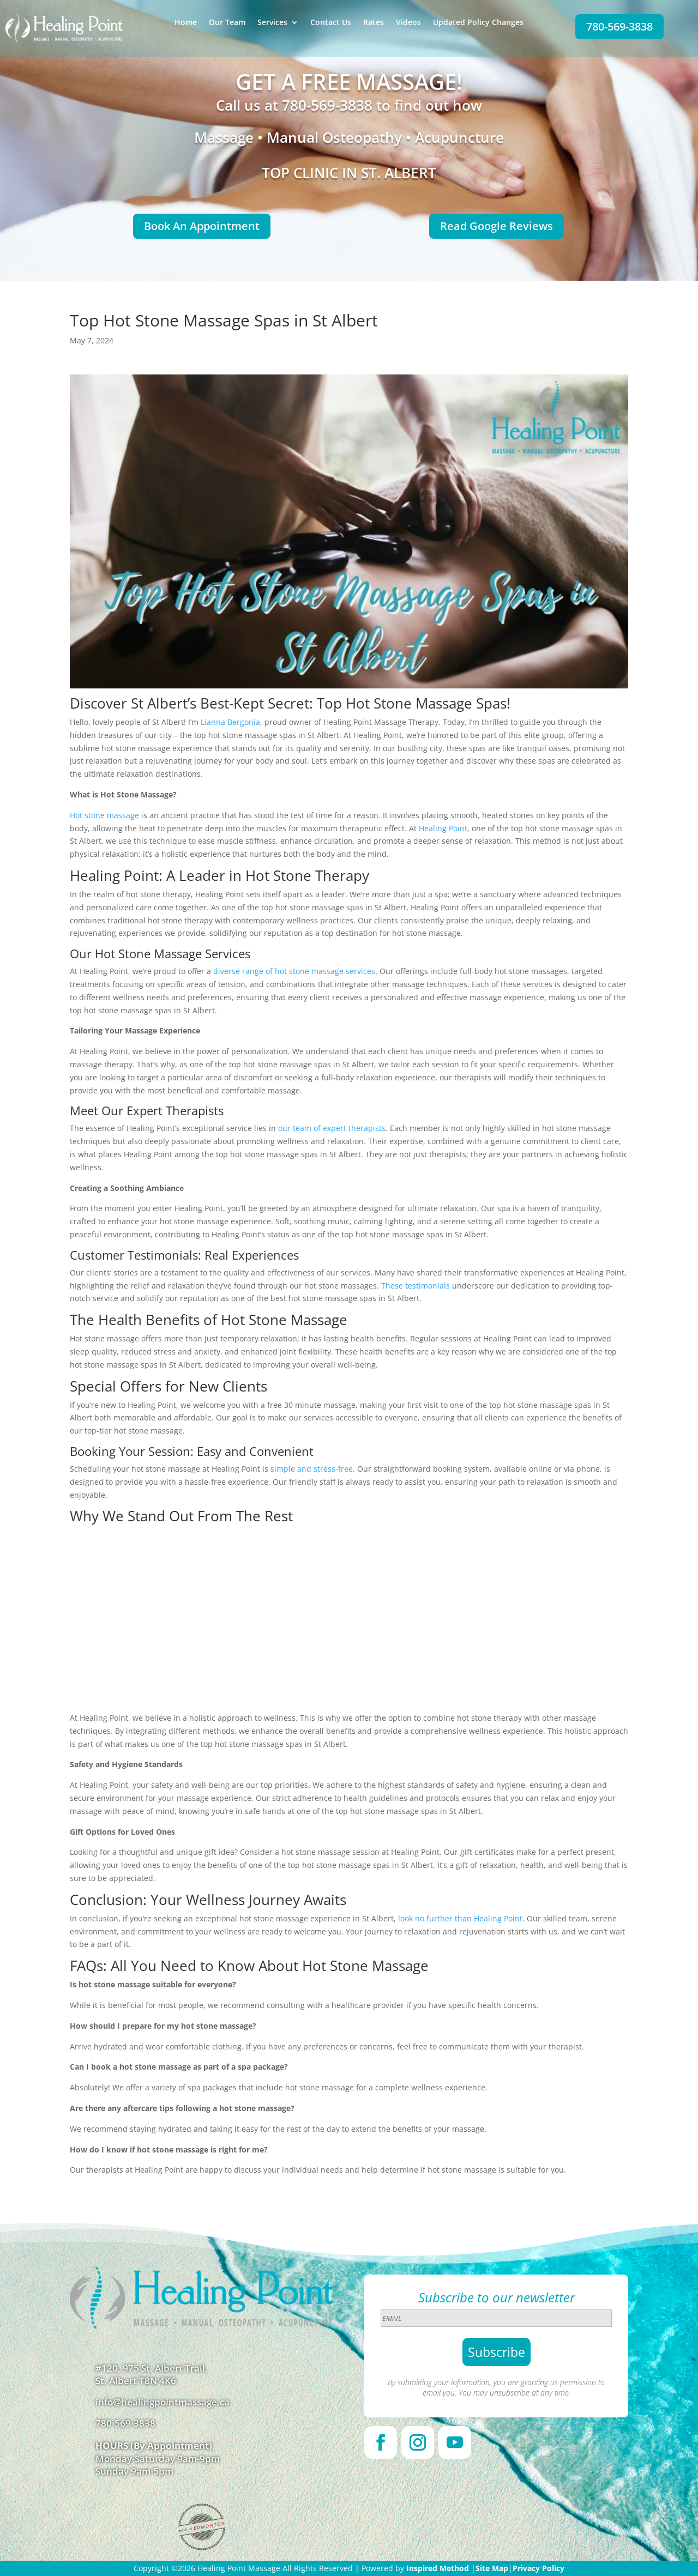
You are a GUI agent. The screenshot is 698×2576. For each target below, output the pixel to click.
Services (272, 23)
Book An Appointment (202, 226)
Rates (373, 23)
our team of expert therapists (332, 1128)
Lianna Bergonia (230, 722)
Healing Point (443, 828)
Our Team (227, 23)
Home (185, 23)
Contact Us (330, 23)
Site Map (492, 2568)
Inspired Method (437, 2568)
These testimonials (415, 1285)
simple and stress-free (311, 1469)
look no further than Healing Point (460, 1918)
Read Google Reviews (496, 226)
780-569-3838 (619, 26)
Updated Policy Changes (478, 23)
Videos (408, 23)
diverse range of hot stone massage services (294, 971)
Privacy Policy (538, 2568)
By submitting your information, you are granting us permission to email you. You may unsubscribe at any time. (496, 2387)
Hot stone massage (104, 815)
